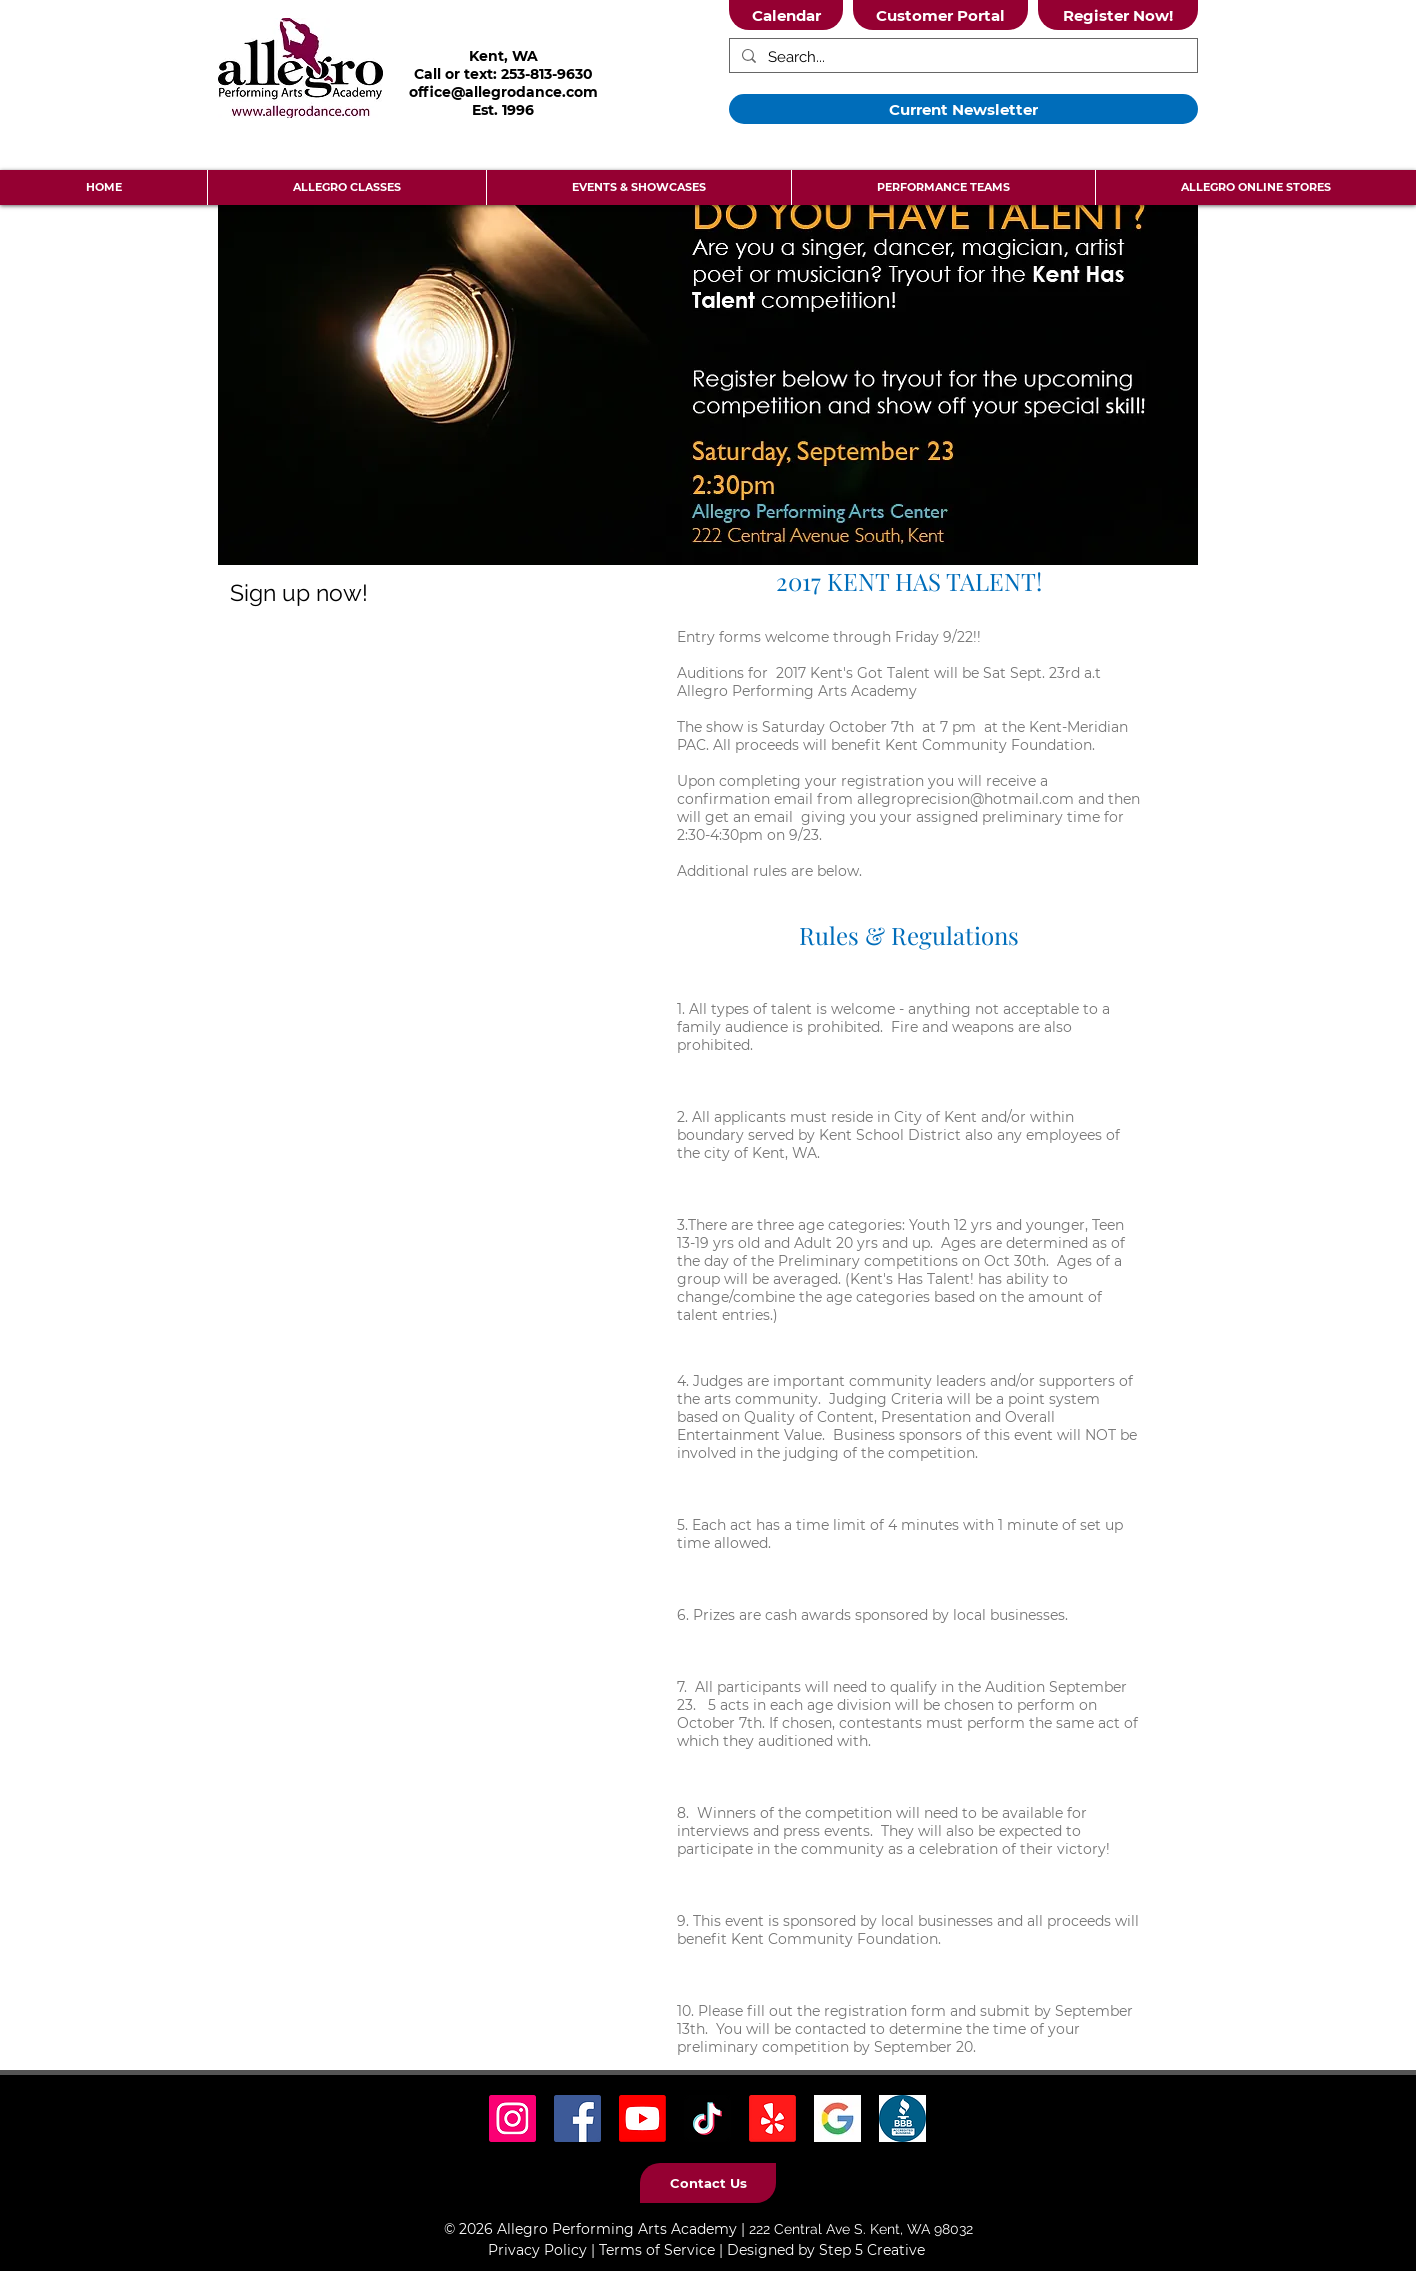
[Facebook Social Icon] (577, 2118)
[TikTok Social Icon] (707, 2118)
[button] (346, 187)
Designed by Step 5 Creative (826, 2250)
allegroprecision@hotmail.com (965, 799)
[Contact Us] (708, 2183)
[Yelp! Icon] (772, 2118)
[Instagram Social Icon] (512, 2118)
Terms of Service (657, 2250)
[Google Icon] (837, 2118)
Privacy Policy (537, 2250)
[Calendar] (786, 15)
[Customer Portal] (940, 15)
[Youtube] (642, 2118)
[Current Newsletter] (963, 109)
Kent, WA (503, 56)
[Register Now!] (1118, 15)
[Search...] (961, 57)
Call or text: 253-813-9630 (503, 74)
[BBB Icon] (902, 2118)
